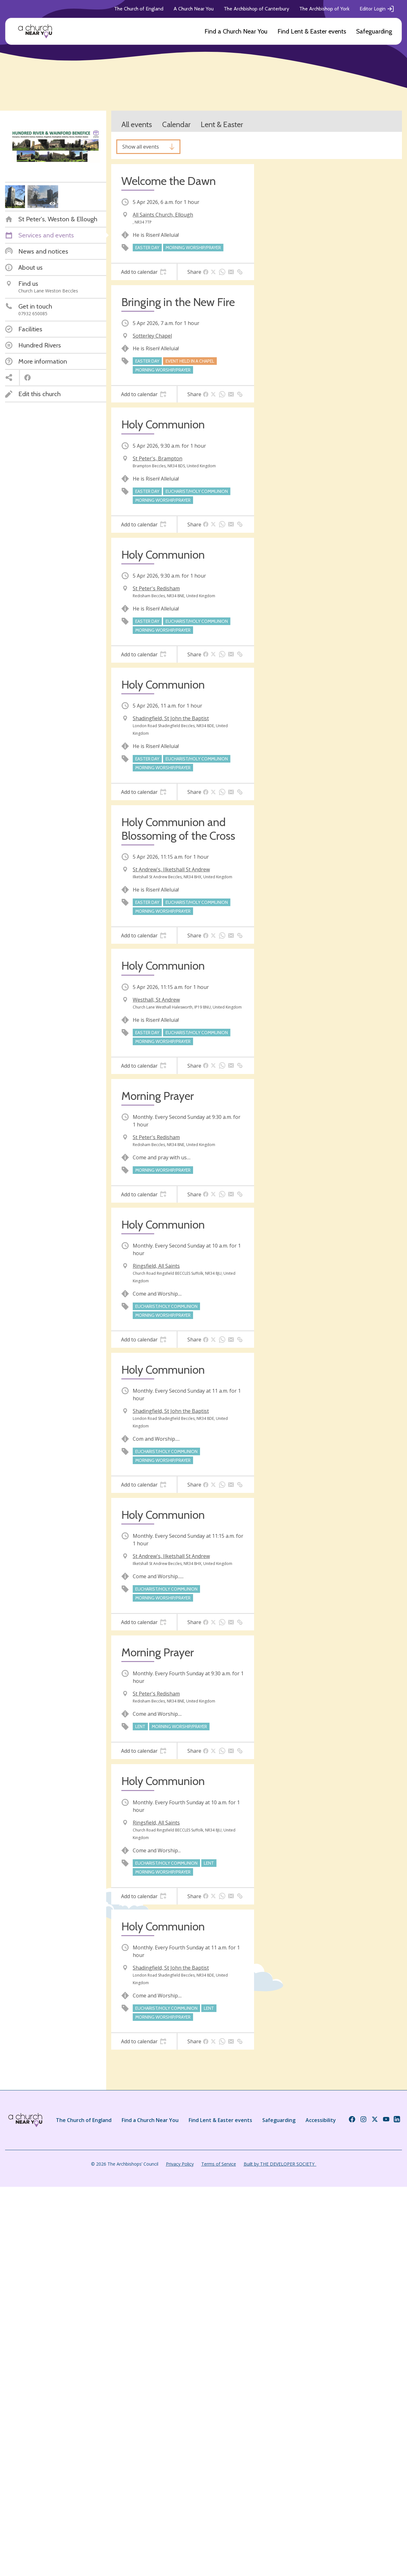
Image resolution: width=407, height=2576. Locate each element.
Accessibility (321, 2120)
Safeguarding (374, 31)
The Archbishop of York (324, 9)
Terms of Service (218, 2164)
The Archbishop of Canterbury (256, 9)
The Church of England (138, 9)
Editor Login (377, 9)
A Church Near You (193, 9)
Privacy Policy (180, 2164)
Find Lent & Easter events (311, 31)
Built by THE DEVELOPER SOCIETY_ (280, 2164)
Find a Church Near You (235, 31)
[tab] (144, 272)
